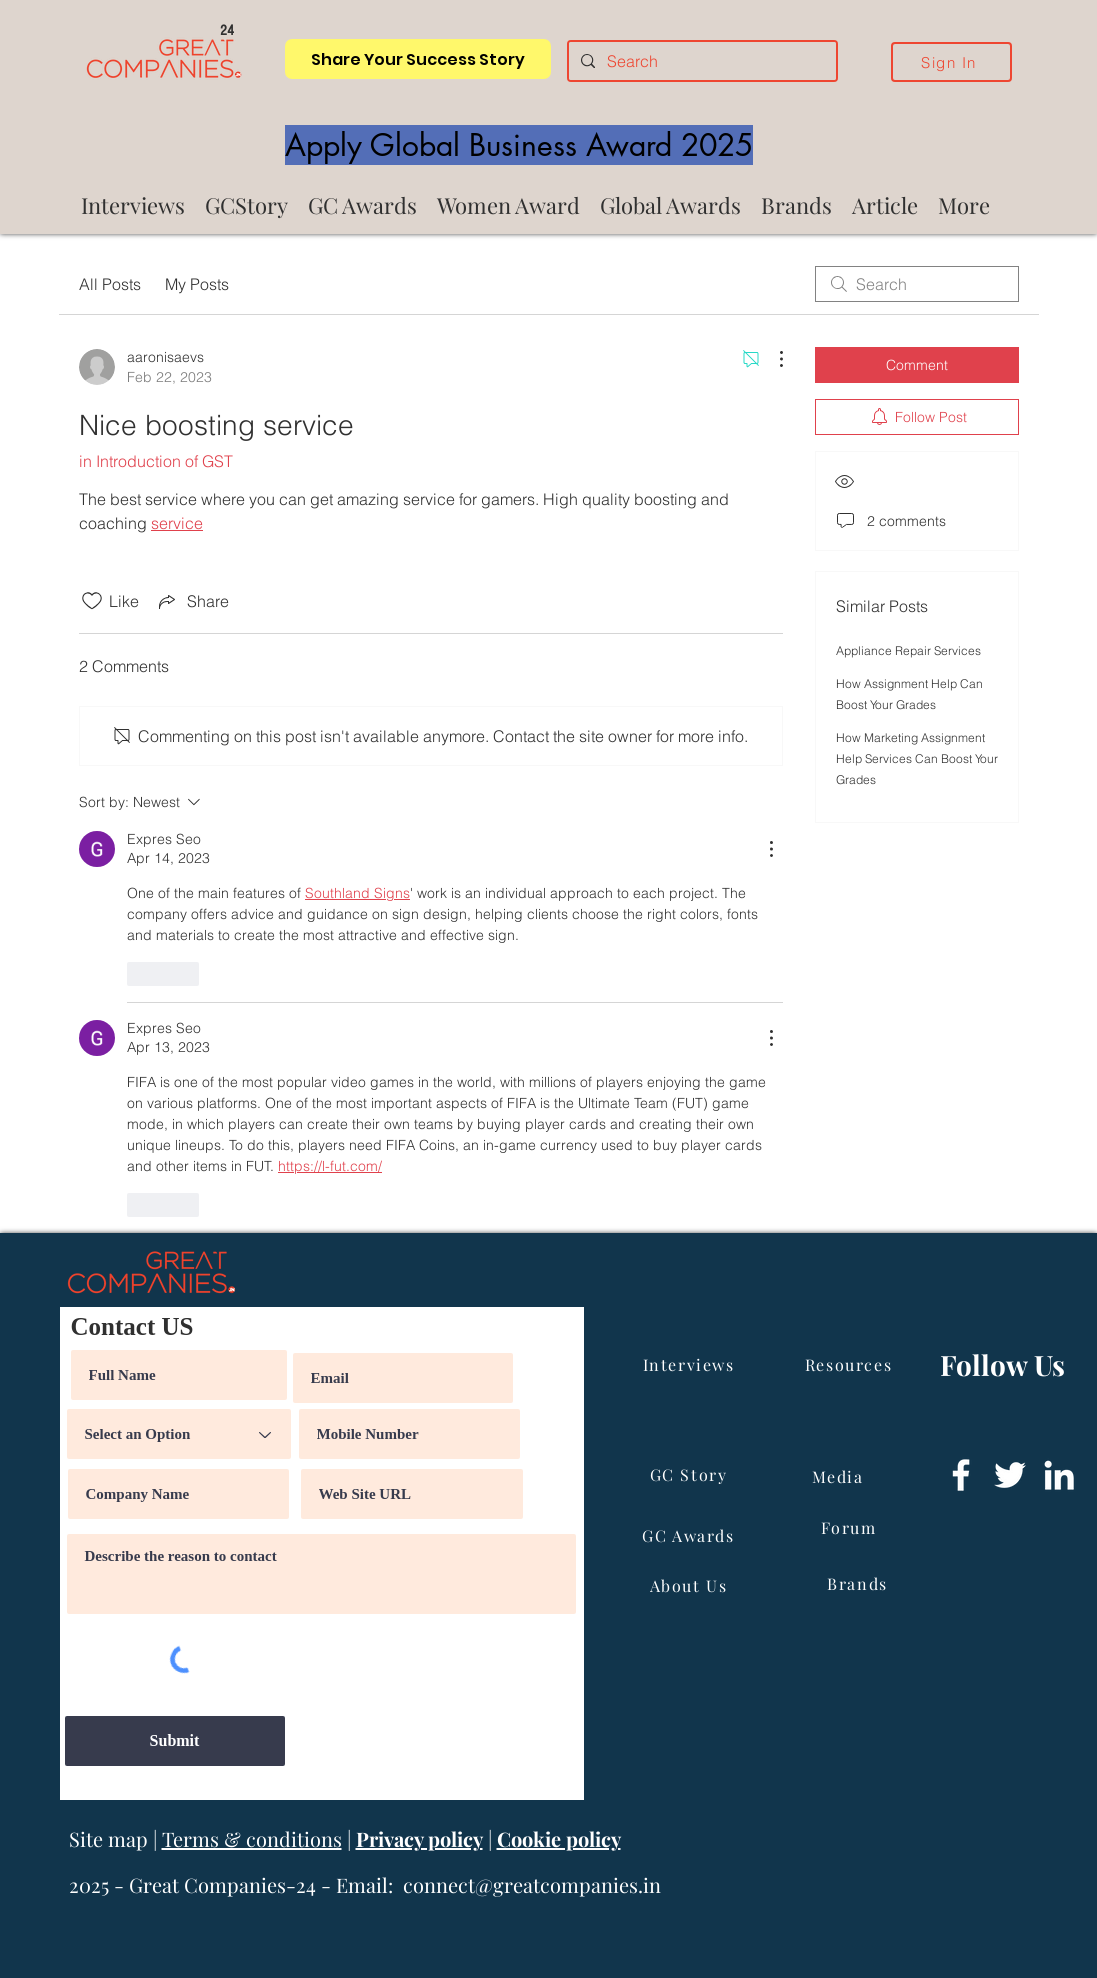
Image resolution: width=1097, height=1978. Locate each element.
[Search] (700, 61)
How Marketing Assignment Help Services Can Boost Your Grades (917, 758)
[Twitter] (1010, 1475)
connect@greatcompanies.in (532, 1884)
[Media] (840, 1476)
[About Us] (691, 1585)
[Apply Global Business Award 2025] (519, 145)
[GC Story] (691, 1474)
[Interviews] (691, 1364)
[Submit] (175, 1741)
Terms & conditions (252, 1838)
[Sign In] (951, 62)
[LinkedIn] (1059, 1475)
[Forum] (851, 1527)
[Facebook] (961, 1475)
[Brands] (860, 1583)
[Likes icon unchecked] (92, 601)
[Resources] (851, 1364)
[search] (917, 284)
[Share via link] (192, 601)
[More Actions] (771, 359)
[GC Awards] (691, 1535)
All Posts (110, 284)
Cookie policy (559, 1838)
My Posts (197, 284)
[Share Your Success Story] (418, 59)
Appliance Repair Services (908, 650)
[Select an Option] (179, 1434)
